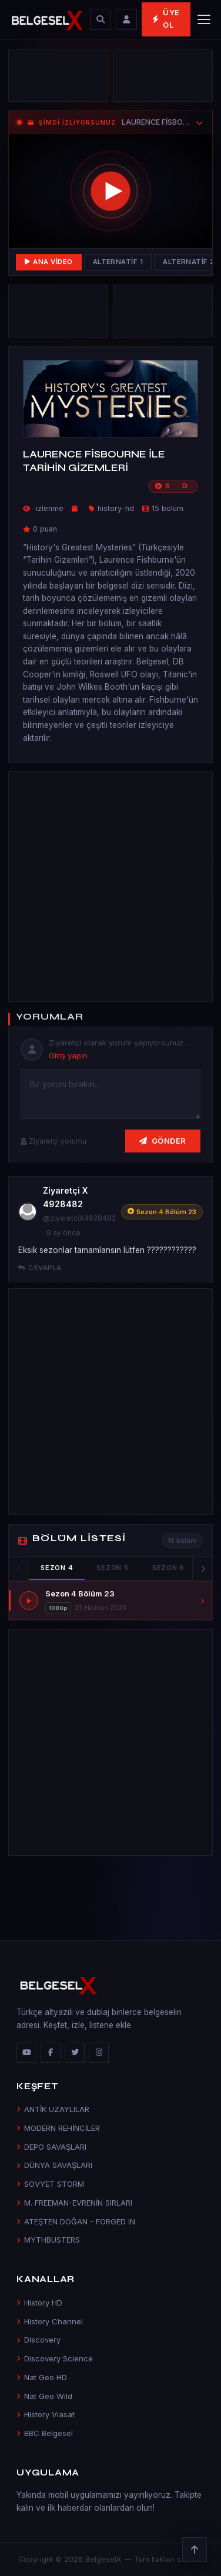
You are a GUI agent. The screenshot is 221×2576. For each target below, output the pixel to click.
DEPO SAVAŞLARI (51, 2146)
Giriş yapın (68, 1055)
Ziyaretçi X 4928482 (65, 1197)
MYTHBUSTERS (48, 2239)
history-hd (116, 508)
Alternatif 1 (118, 262)
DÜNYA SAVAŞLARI (54, 2165)
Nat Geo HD (41, 2377)
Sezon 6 (168, 1567)
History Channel (49, 2321)
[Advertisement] (110, 884)
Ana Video (49, 262)
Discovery (38, 2339)
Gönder (162, 1140)
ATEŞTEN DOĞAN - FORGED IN (75, 2221)
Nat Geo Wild (44, 2396)
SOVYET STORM (50, 2184)
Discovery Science (54, 2358)
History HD (39, 2302)
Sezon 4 (57, 1567)
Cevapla (40, 1268)
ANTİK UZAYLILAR (52, 2109)
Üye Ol (166, 18)
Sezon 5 (112, 1567)
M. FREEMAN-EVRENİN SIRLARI (74, 2202)
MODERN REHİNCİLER (58, 2128)
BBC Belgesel (44, 2433)
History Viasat (45, 2414)
